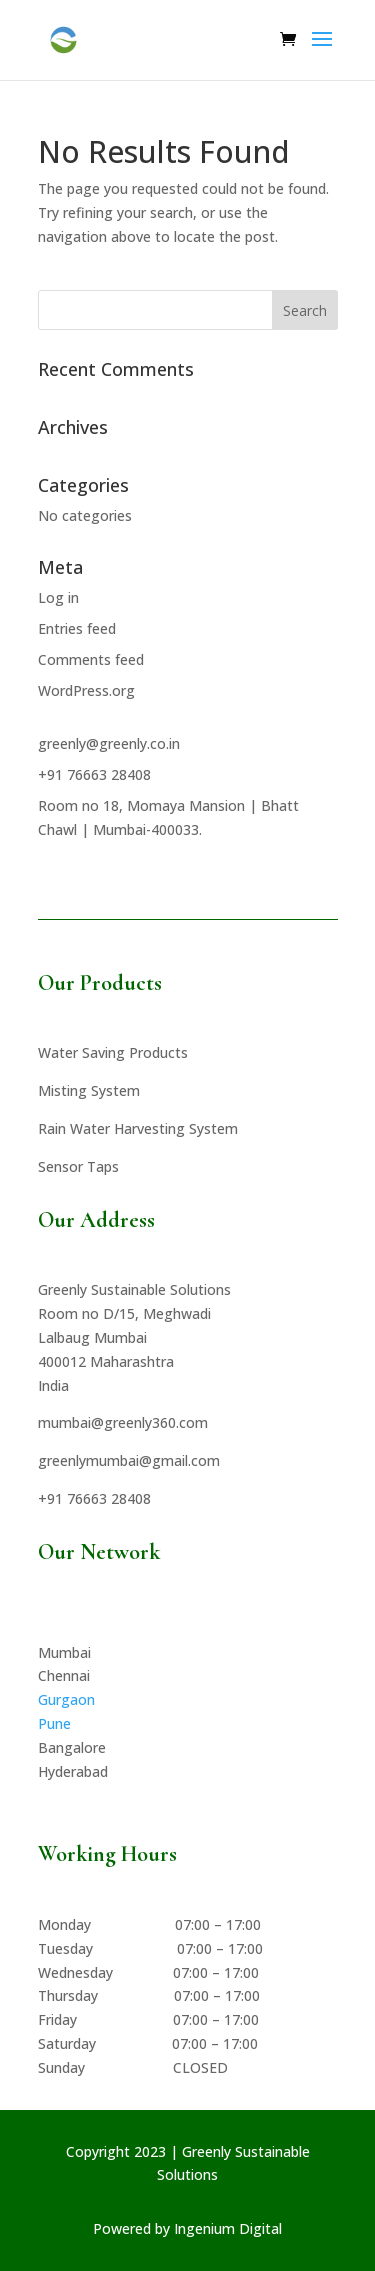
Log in (58, 597)
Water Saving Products (113, 1052)
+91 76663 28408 (94, 774)
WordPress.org (86, 690)
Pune (54, 1723)
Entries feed (77, 628)
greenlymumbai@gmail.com (129, 1460)
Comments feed (91, 659)
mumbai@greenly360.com (123, 1422)
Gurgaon (66, 1699)
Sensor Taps (78, 1166)
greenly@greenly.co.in (109, 743)
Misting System (89, 1090)
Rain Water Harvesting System (138, 1128)
